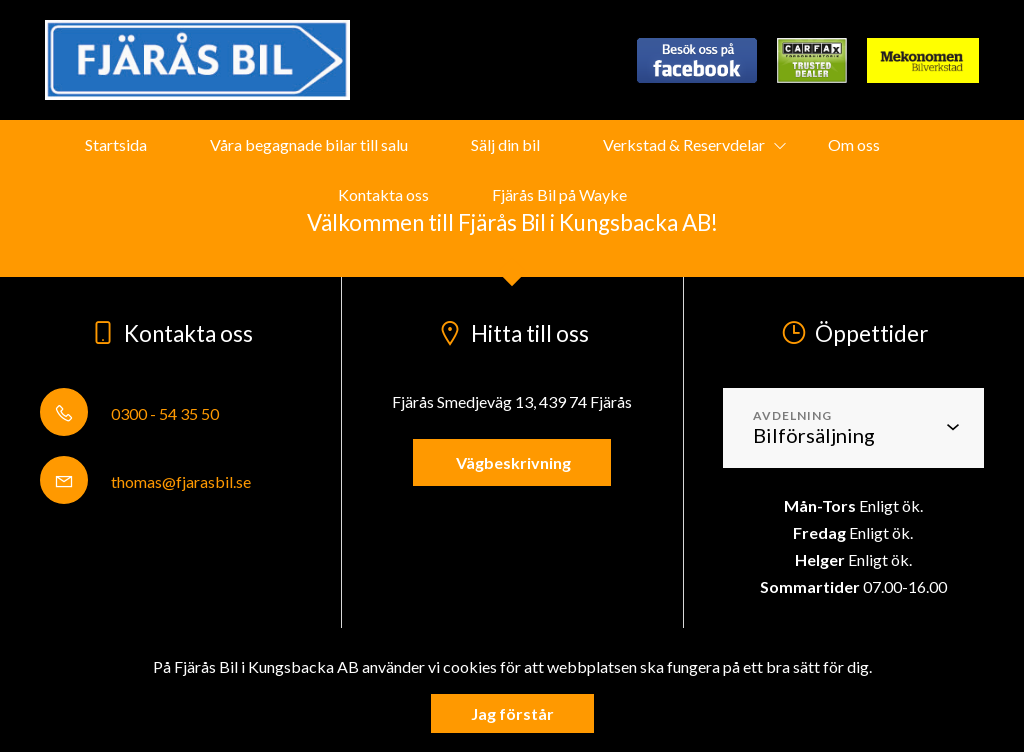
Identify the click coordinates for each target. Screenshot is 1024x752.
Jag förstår (512, 713)
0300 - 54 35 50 (129, 413)
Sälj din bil (505, 144)
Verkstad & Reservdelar (684, 144)
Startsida (116, 144)
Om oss (854, 144)
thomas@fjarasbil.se (145, 481)
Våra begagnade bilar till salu (309, 144)
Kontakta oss (383, 194)
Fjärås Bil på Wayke (559, 194)
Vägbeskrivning (512, 462)
